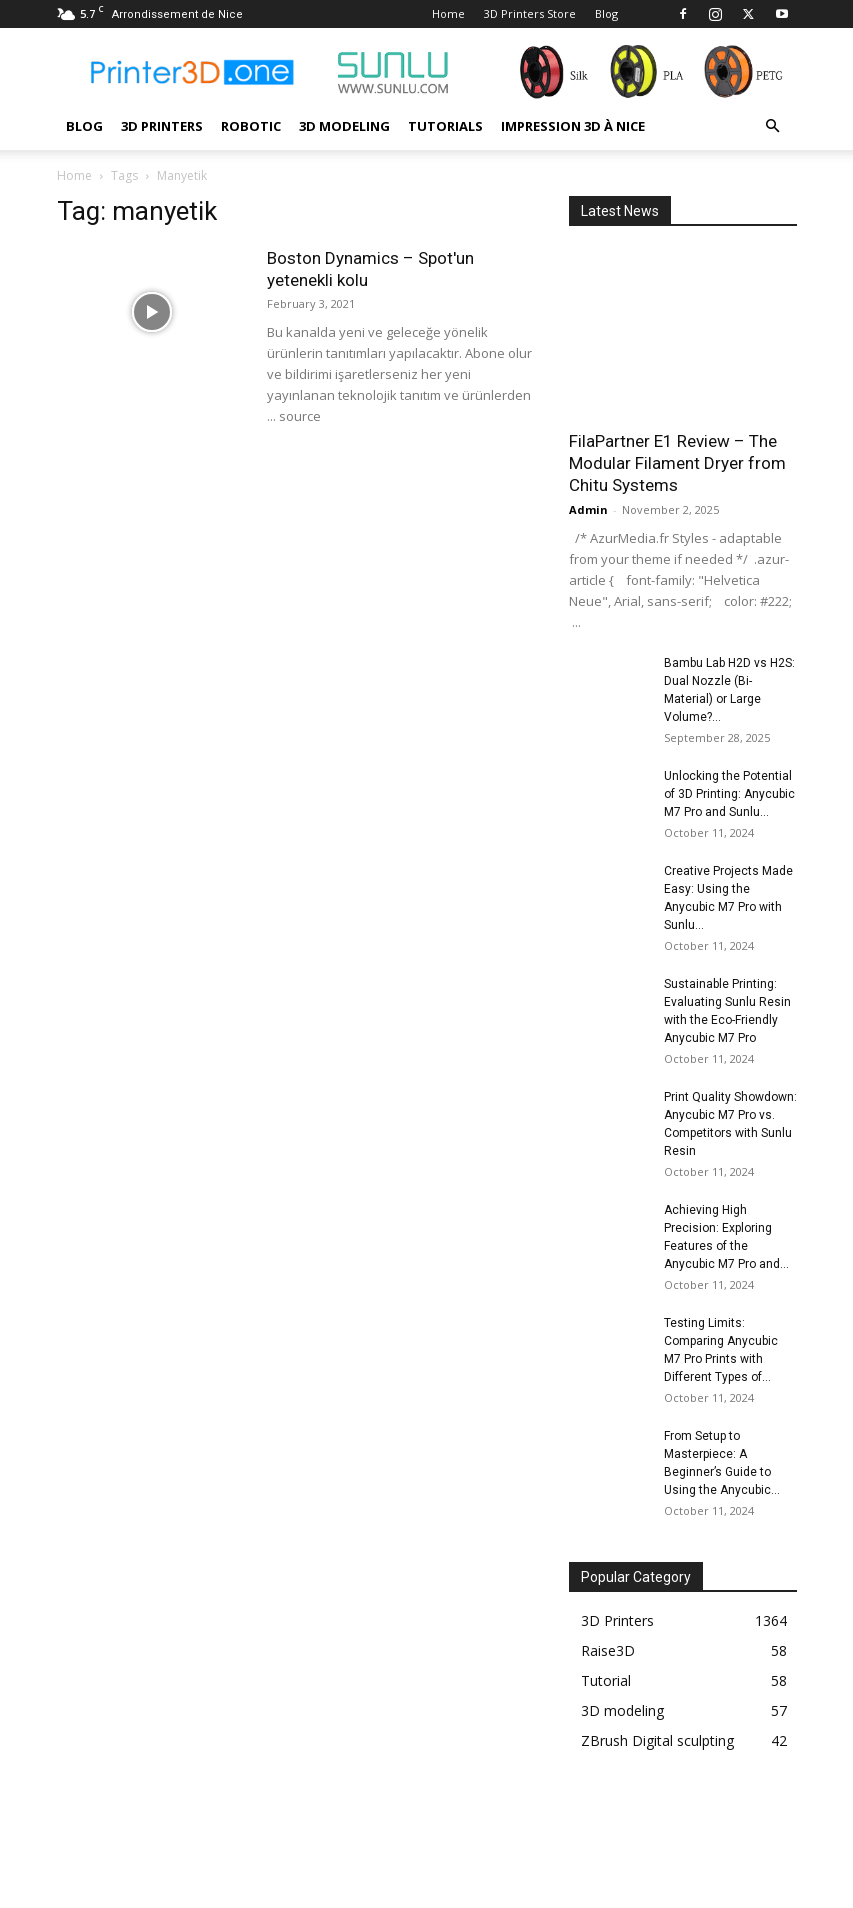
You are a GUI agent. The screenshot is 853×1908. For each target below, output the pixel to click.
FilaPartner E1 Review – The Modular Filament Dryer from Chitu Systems (677, 463)
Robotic (251, 126)
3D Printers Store (530, 13)
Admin (588, 509)
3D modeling (344, 126)
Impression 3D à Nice (573, 126)
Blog (606, 13)
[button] (773, 126)
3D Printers (162, 126)
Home (448, 13)
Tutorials (445, 126)
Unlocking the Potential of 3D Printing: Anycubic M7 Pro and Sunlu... (729, 794)
